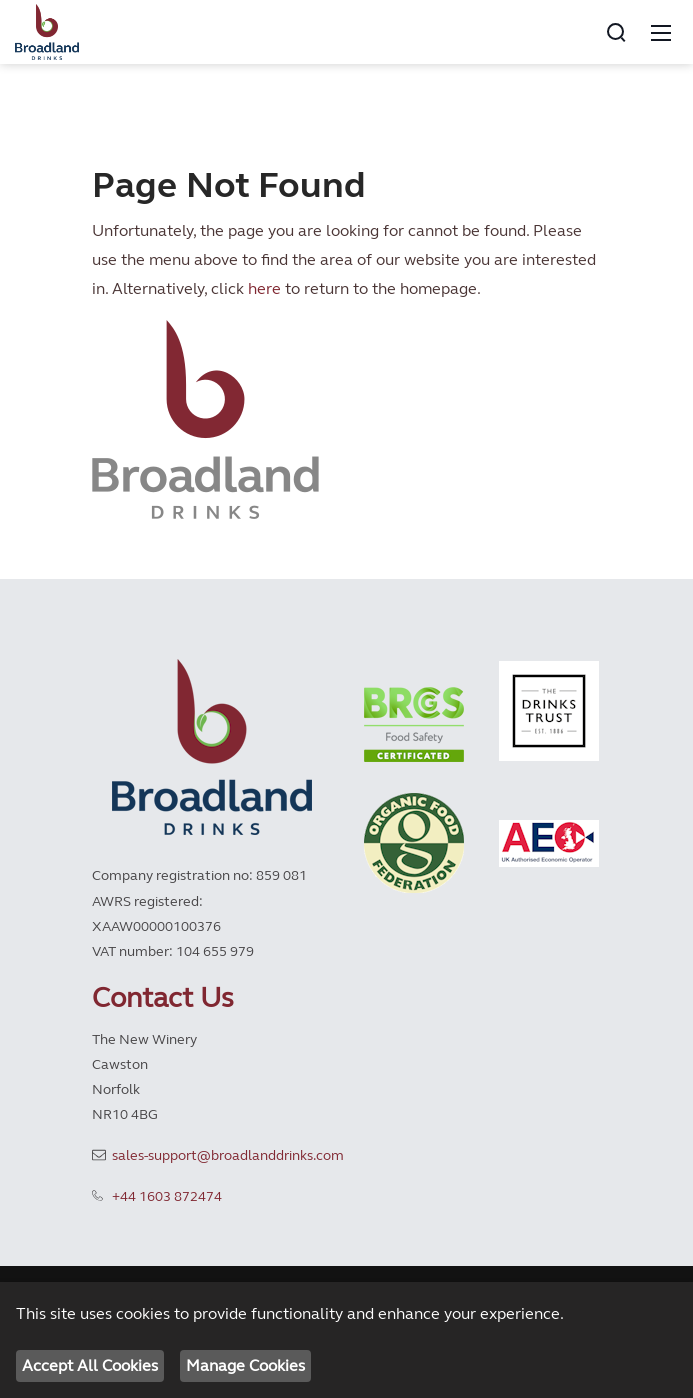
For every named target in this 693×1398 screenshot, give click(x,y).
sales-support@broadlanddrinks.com (228, 1155)
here (264, 288)
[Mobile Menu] (661, 32)
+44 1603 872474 (167, 1196)
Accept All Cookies (90, 1365)
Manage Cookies (245, 1365)
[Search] (616, 32)
